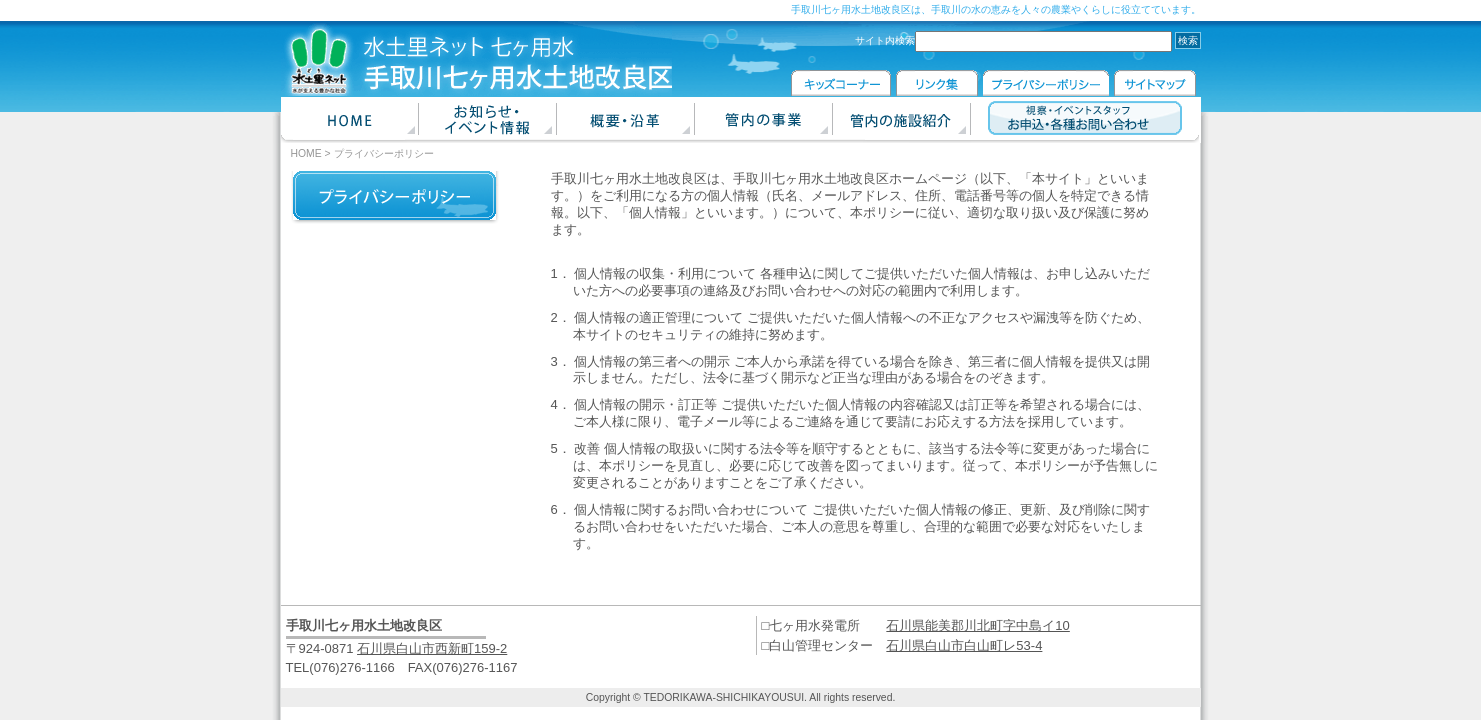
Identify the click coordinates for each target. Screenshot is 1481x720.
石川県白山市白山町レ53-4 (964, 645)
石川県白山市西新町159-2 (432, 648)
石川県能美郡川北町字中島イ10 (977, 625)
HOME (306, 153)
